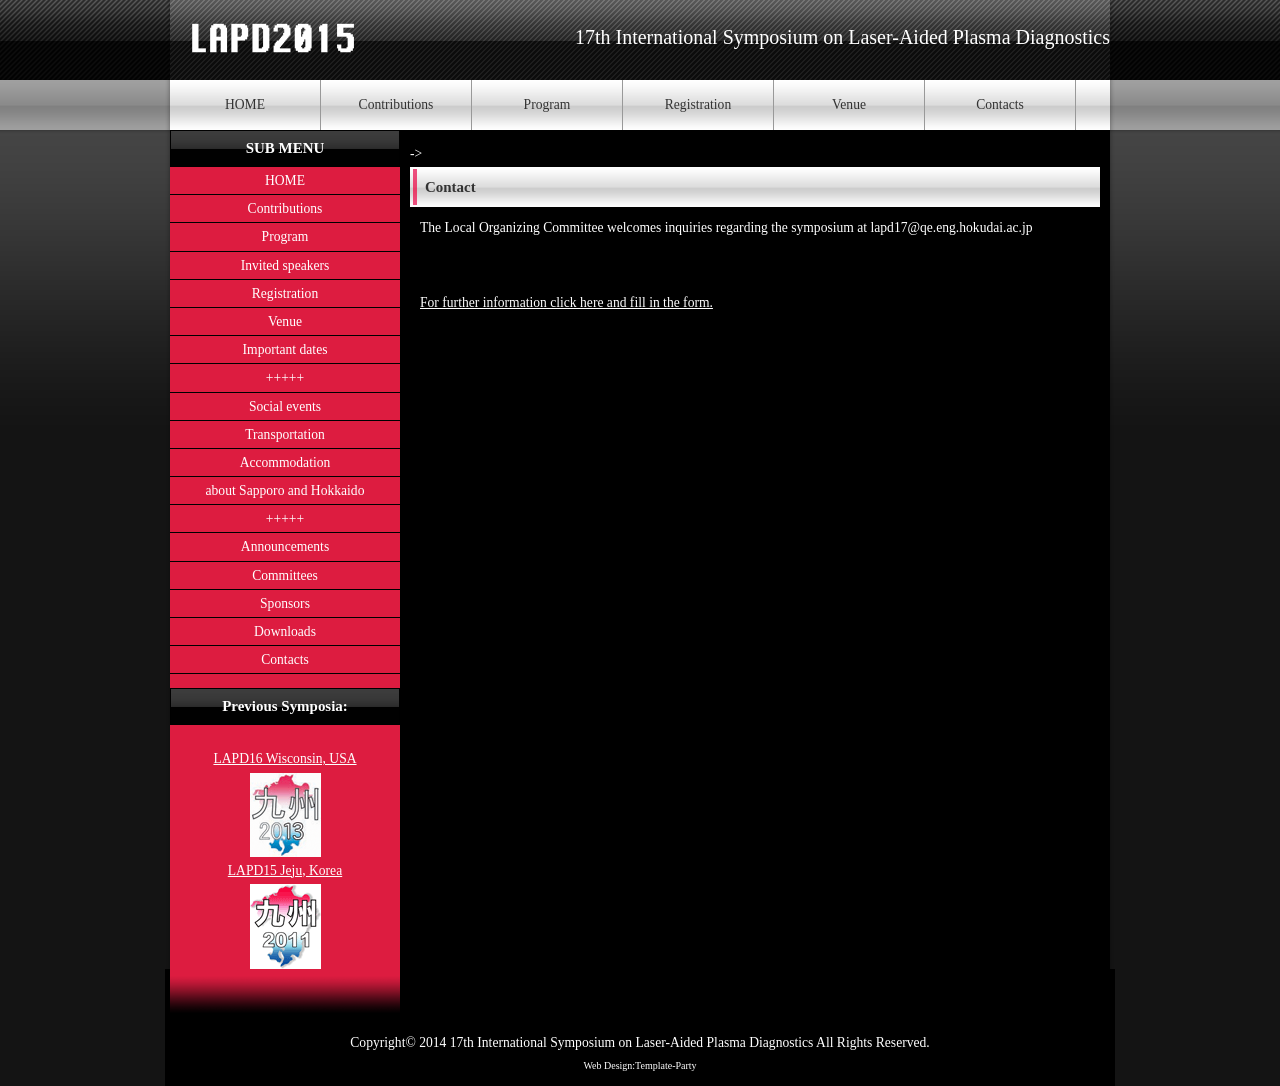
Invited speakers (285, 265)
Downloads (285, 631)
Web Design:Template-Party (639, 1065)
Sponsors (285, 603)
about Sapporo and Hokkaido (285, 490)
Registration (698, 104)
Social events (285, 406)
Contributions (396, 104)
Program (547, 104)
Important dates (285, 349)
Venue (849, 104)
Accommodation (285, 462)
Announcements (285, 546)
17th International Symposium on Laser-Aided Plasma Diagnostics (842, 37)
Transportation (285, 434)
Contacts (1000, 104)
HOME (245, 104)
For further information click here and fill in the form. (566, 302)
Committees (285, 575)
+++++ (285, 377)
